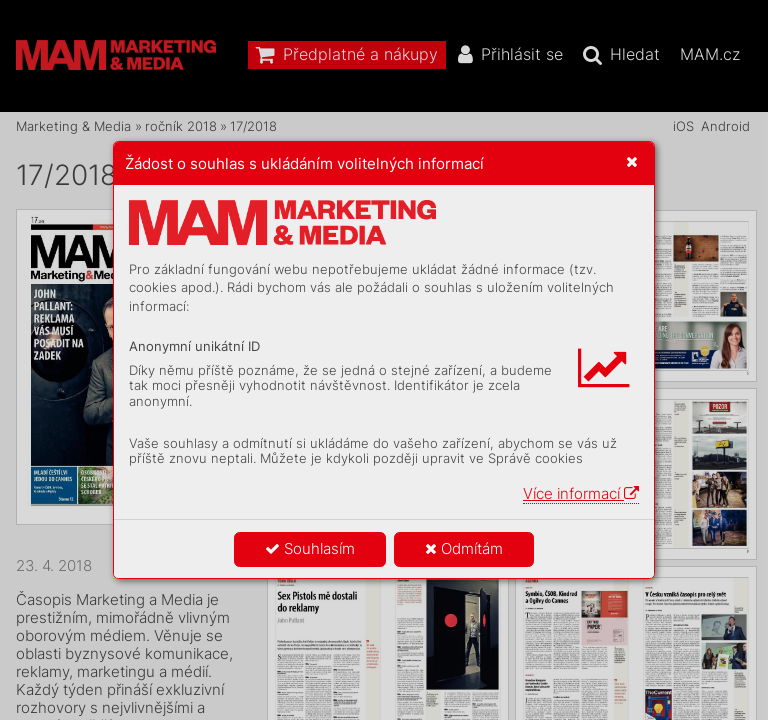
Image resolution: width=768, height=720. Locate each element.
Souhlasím (310, 548)
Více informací (581, 493)
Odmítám (464, 548)
